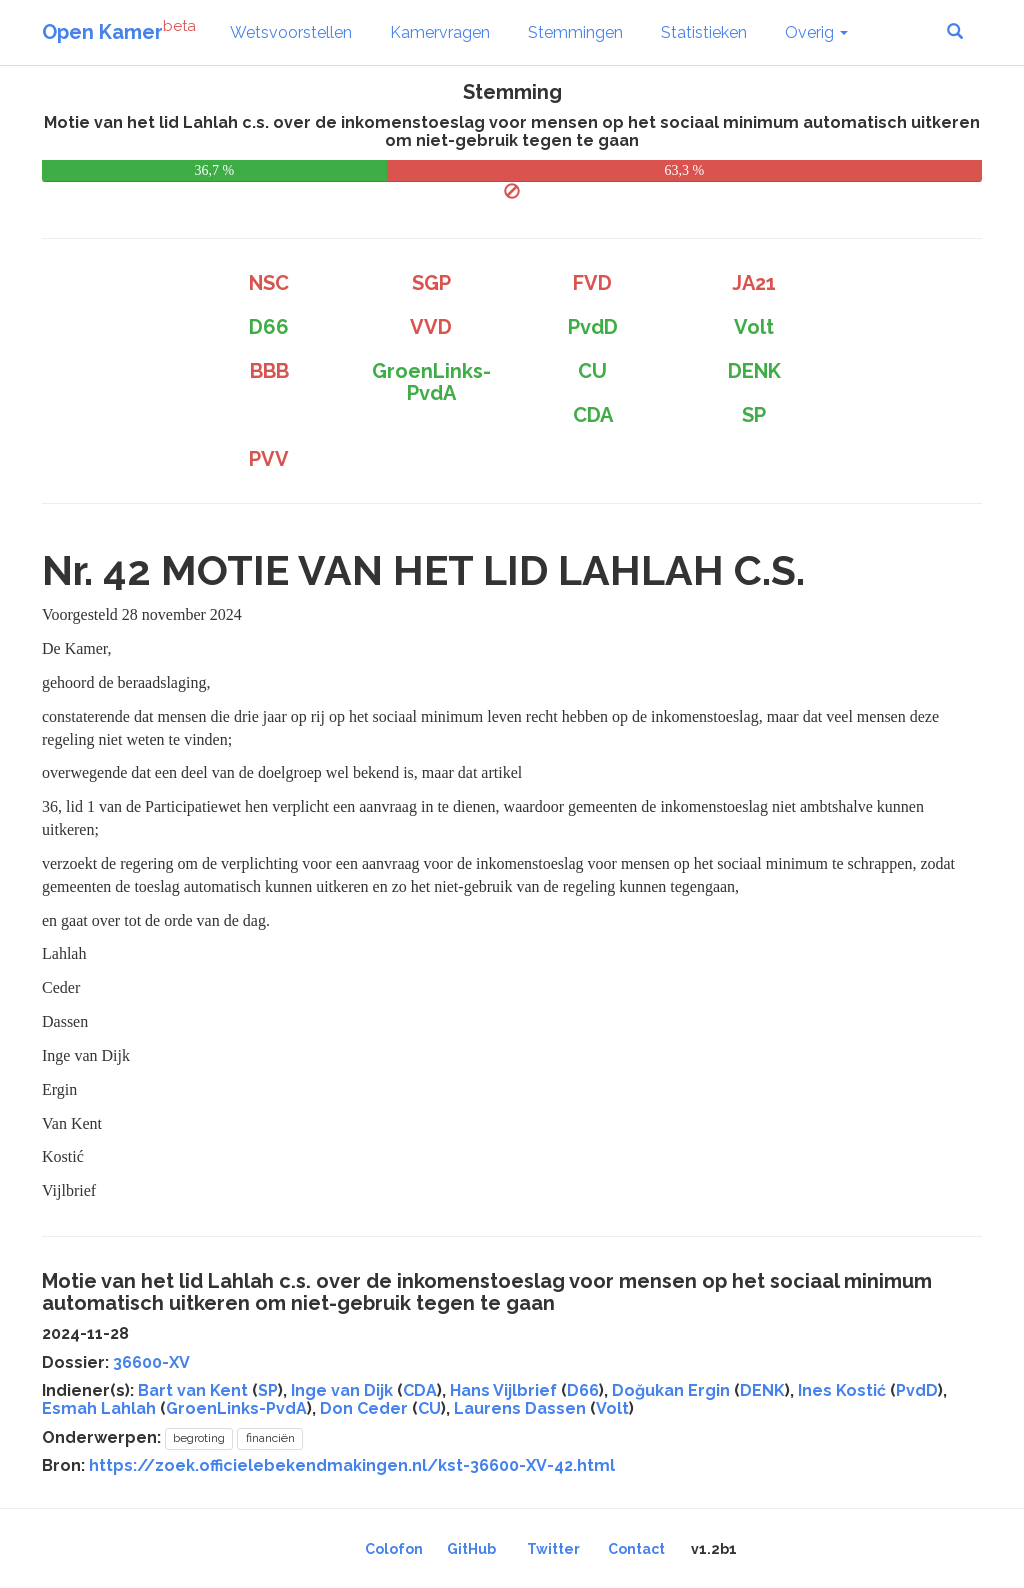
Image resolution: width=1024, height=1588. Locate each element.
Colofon (394, 1549)
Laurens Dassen (520, 1408)
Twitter (553, 1549)
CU (429, 1408)
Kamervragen (440, 32)
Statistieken (704, 32)
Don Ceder (364, 1408)
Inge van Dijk (342, 1390)
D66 (583, 1390)
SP (268, 1390)
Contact (636, 1549)
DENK (762, 1390)
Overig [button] (816, 32)
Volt (612, 1408)
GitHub (471, 1549)
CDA (420, 1390)
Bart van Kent (193, 1390)
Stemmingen (575, 32)
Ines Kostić (842, 1390)
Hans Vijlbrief (503, 1390)
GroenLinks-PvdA (236, 1408)
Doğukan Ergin (671, 1390)
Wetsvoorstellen (291, 32)
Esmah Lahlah (99, 1408)
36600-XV (151, 1362)
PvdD (917, 1390)
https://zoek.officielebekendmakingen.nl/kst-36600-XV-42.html (352, 1465)
